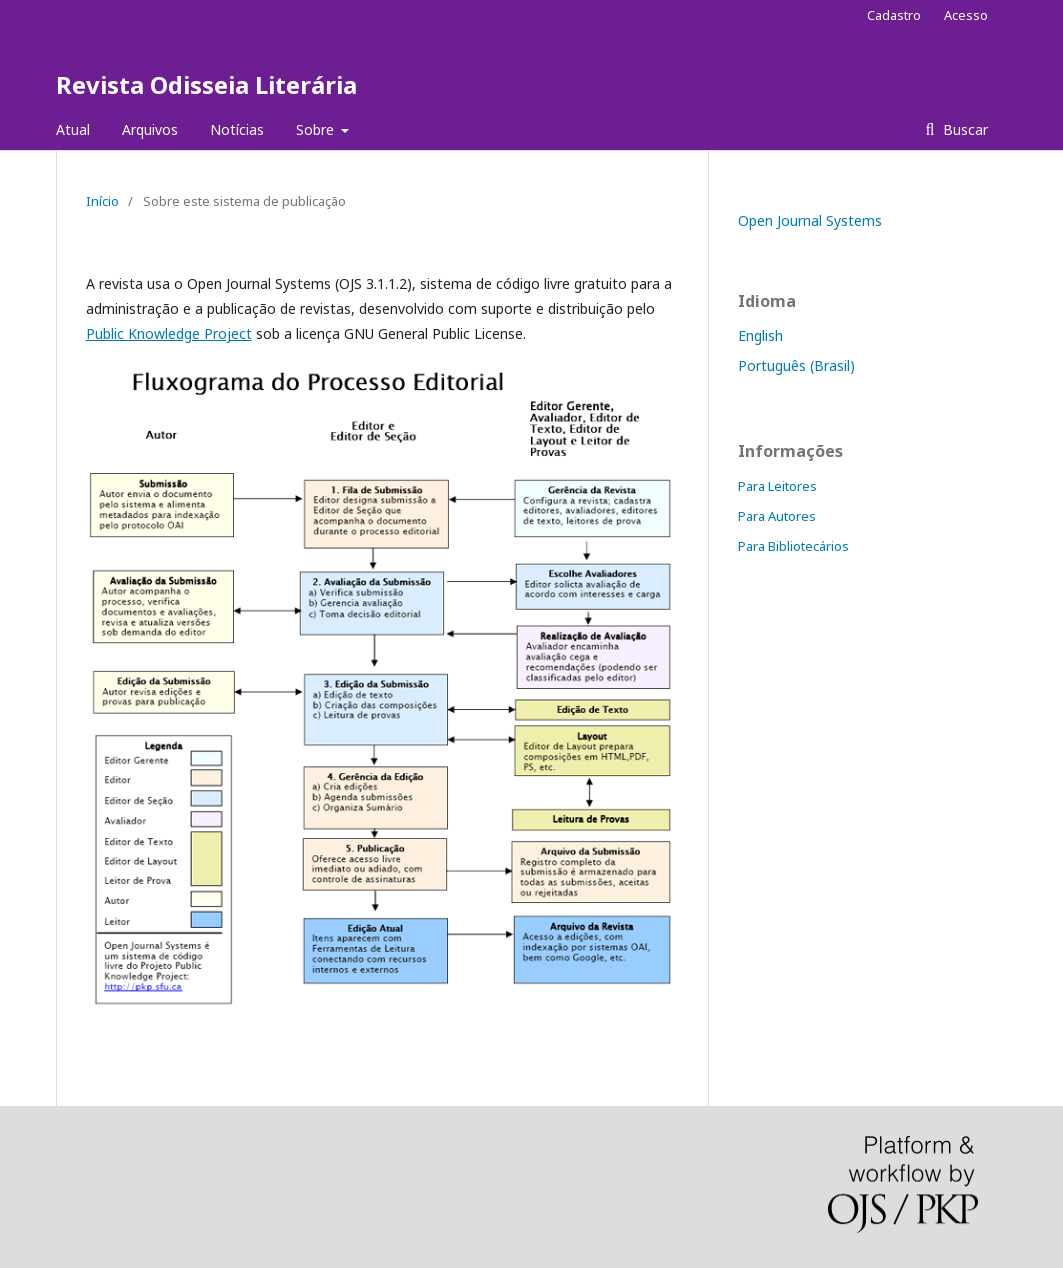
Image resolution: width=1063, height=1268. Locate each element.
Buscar (963, 129)
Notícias (237, 129)
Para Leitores (777, 486)
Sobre (317, 129)
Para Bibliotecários (793, 546)
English (760, 335)
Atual (73, 129)
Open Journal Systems (810, 220)
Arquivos (150, 129)
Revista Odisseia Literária (206, 84)
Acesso (966, 15)
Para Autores (777, 516)
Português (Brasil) (796, 365)
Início (102, 201)
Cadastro (894, 15)
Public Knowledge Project (169, 333)
